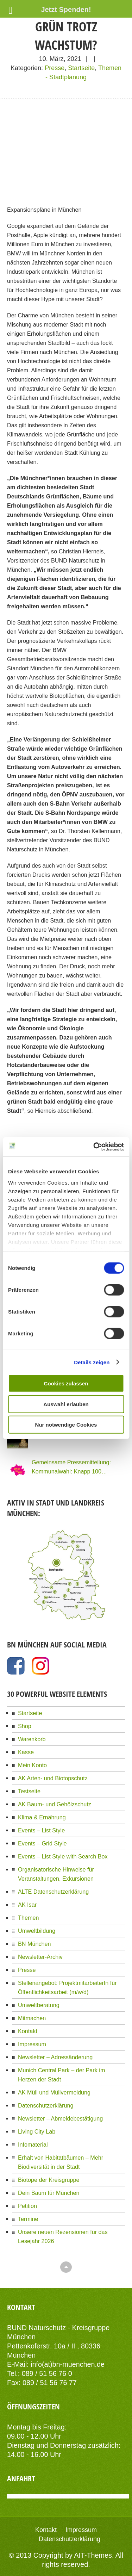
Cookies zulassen (66, 1383)
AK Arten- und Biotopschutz (53, 1778)
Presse (54, 68)
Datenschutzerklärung (45, 2105)
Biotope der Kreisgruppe (49, 2180)
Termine (28, 2219)
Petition (27, 2206)
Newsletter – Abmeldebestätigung (60, 2118)
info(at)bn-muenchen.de (68, 2364)
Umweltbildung (36, 1931)
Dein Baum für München (49, 2193)
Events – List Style (41, 1830)
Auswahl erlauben (65, 1404)
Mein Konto (32, 1765)
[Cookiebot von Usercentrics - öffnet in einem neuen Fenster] (94, 1146)
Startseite (81, 68)
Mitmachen (32, 2018)
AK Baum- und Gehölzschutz (54, 1804)
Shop (24, 1726)
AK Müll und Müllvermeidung (54, 2092)
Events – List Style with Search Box (63, 1856)
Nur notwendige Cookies (66, 1425)
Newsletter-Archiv (40, 1957)
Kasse (26, 1752)
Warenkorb (32, 1739)
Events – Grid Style (42, 1843)
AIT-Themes (93, 2555)
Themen (28, 1917)
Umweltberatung (38, 2005)
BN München (34, 1944)
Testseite (29, 1791)
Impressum (32, 2044)
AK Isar (27, 1904)
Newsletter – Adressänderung (55, 2057)
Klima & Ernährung (42, 1817)
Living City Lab (36, 2131)
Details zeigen (91, 1362)
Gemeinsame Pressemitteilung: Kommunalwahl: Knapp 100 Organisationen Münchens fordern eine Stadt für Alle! (75, 1467)
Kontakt (27, 2031)
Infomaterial (33, 2144)
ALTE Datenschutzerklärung (53, 1891)
